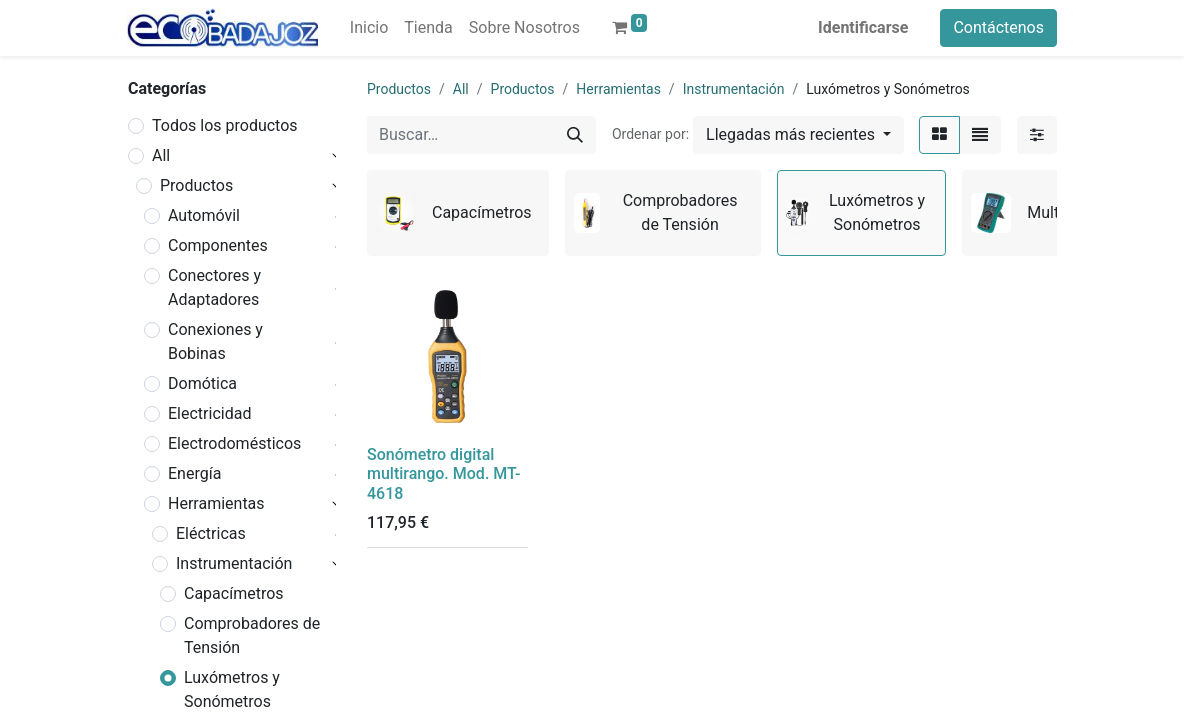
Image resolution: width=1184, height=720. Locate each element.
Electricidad (209, 413)
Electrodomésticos (234, 443)
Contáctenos (998, 27)
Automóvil (204, 215)
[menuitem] (369, 28)
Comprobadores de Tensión (252, 635)
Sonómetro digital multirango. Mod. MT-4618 (443, 473)
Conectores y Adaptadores (214, 287)
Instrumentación (234, 563)
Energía (194, 473)
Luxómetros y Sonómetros (232, 689)
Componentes (218, 245)
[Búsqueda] (575, 135)
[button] (798, 135)
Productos (196, 185)
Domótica (202, 383)
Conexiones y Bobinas (215, 341)
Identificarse (863, 27)
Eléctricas (211, 533)
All (161, 155)
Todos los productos (225, 125)
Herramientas (216, 503)
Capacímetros (234, 593)
